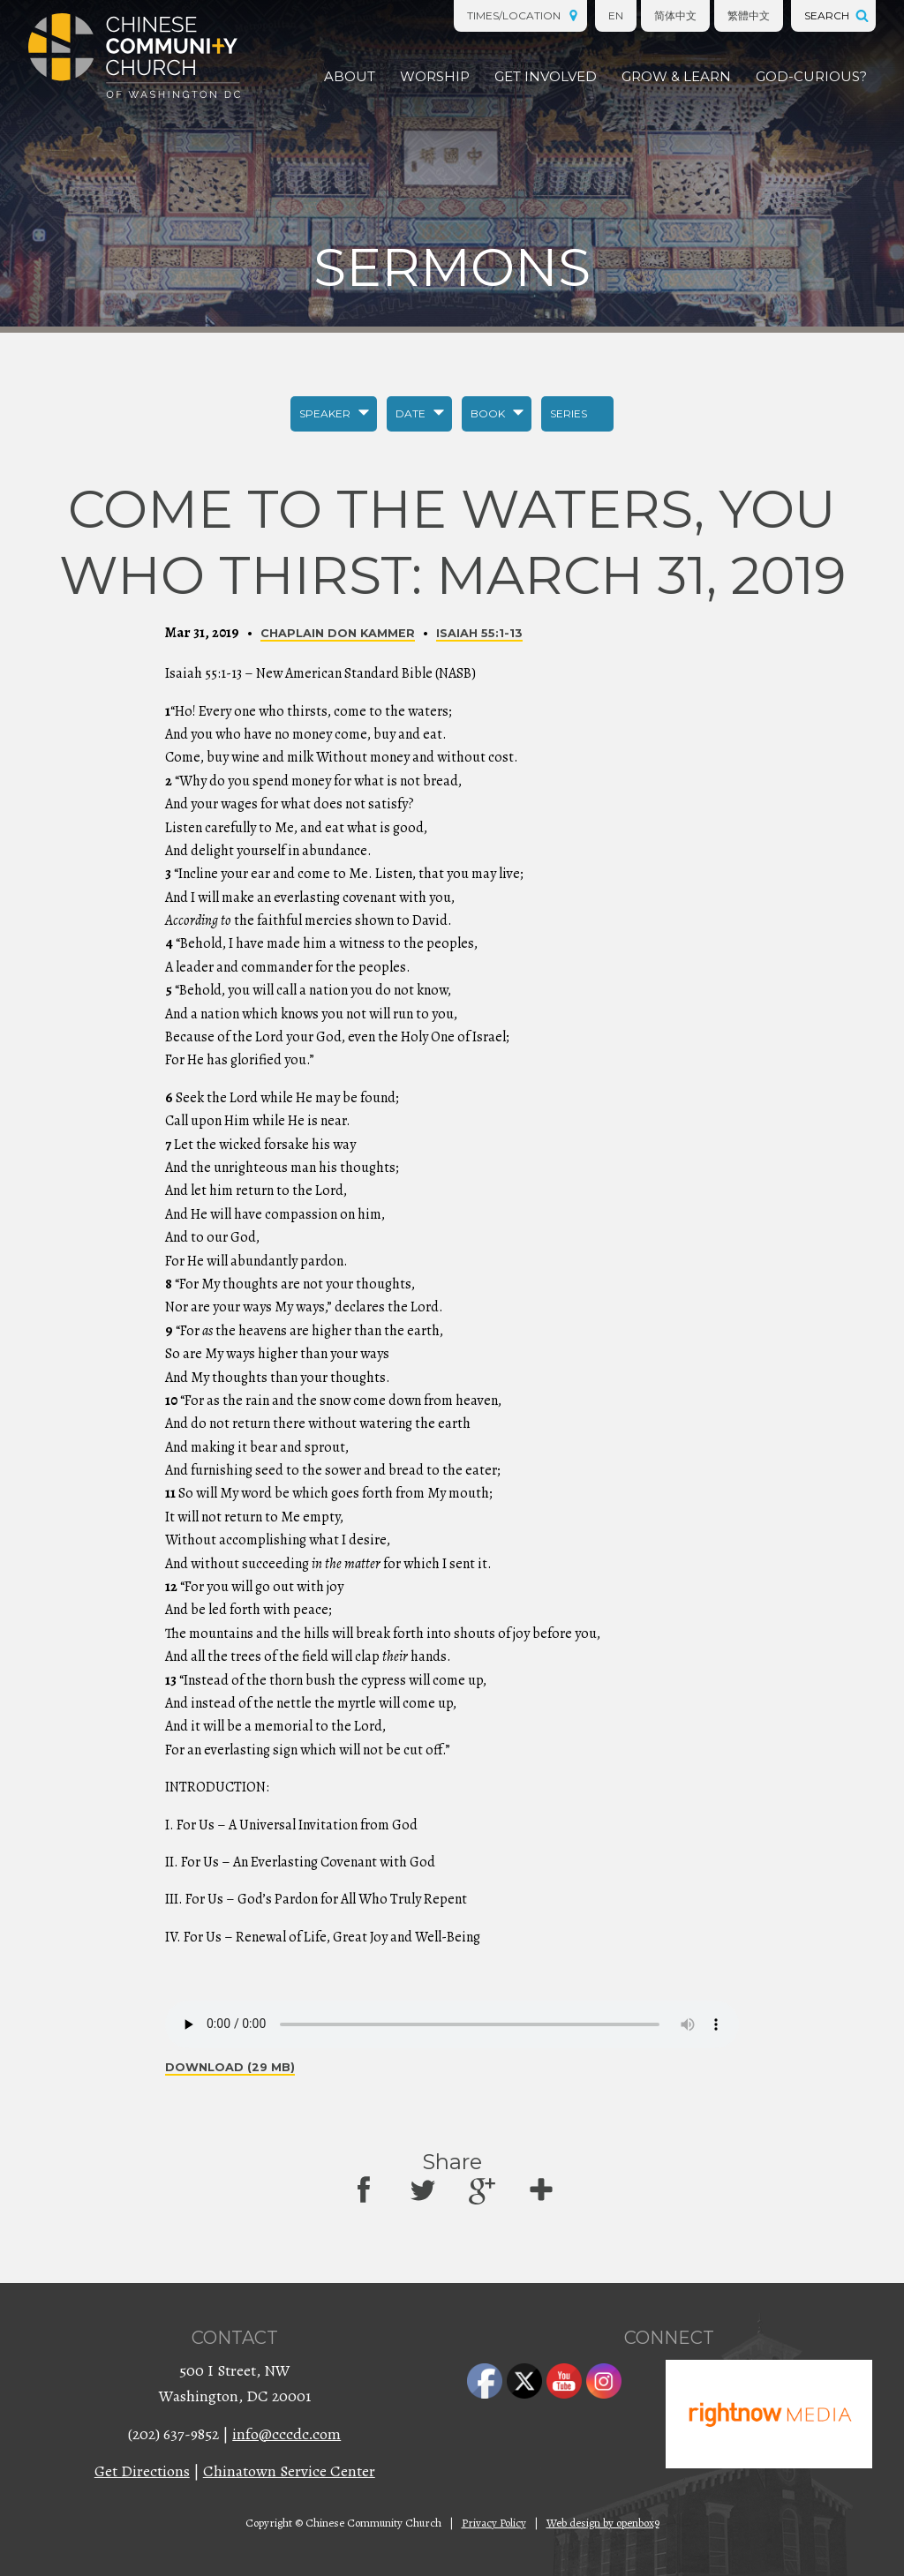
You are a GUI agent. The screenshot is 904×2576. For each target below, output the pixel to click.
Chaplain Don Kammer (337, 633)
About (349, 76)
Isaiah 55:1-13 (479, 633)
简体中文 (675, 15)
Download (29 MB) (230, 2067)
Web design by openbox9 (602, 2522)
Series (568, 413)
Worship (435, 76)
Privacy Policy (494, 2522)
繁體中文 (748, 15)
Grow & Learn (676, 76)
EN (615, 15)
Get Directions (142, 2471)
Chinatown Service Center (289, 2471)
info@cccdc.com (286, 2434)
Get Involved (545, 76)
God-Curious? (811, 76)
